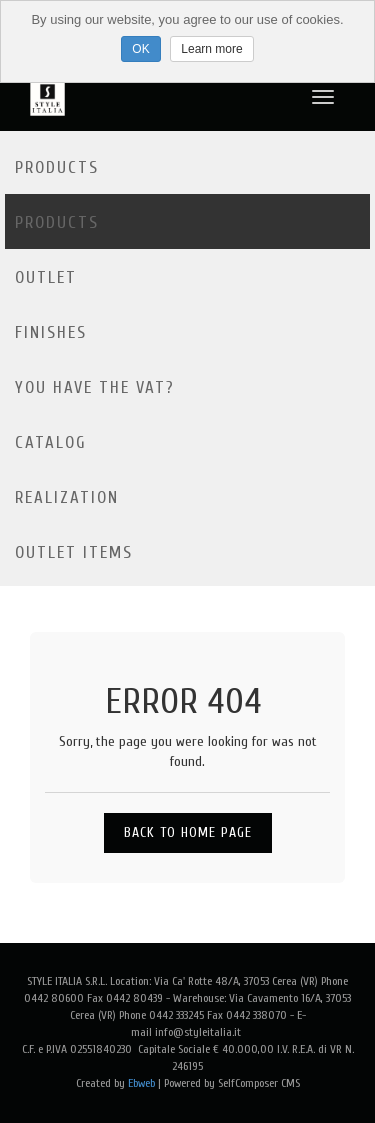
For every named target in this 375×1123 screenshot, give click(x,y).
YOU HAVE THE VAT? (95, 387)
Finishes (51, 332)
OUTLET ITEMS (74, 552)
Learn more (211, 49)
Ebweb (141, 1083)
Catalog (51, 442)
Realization (67, 497)
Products (57, 167)
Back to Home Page (188, 832)
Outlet (46, 277)
